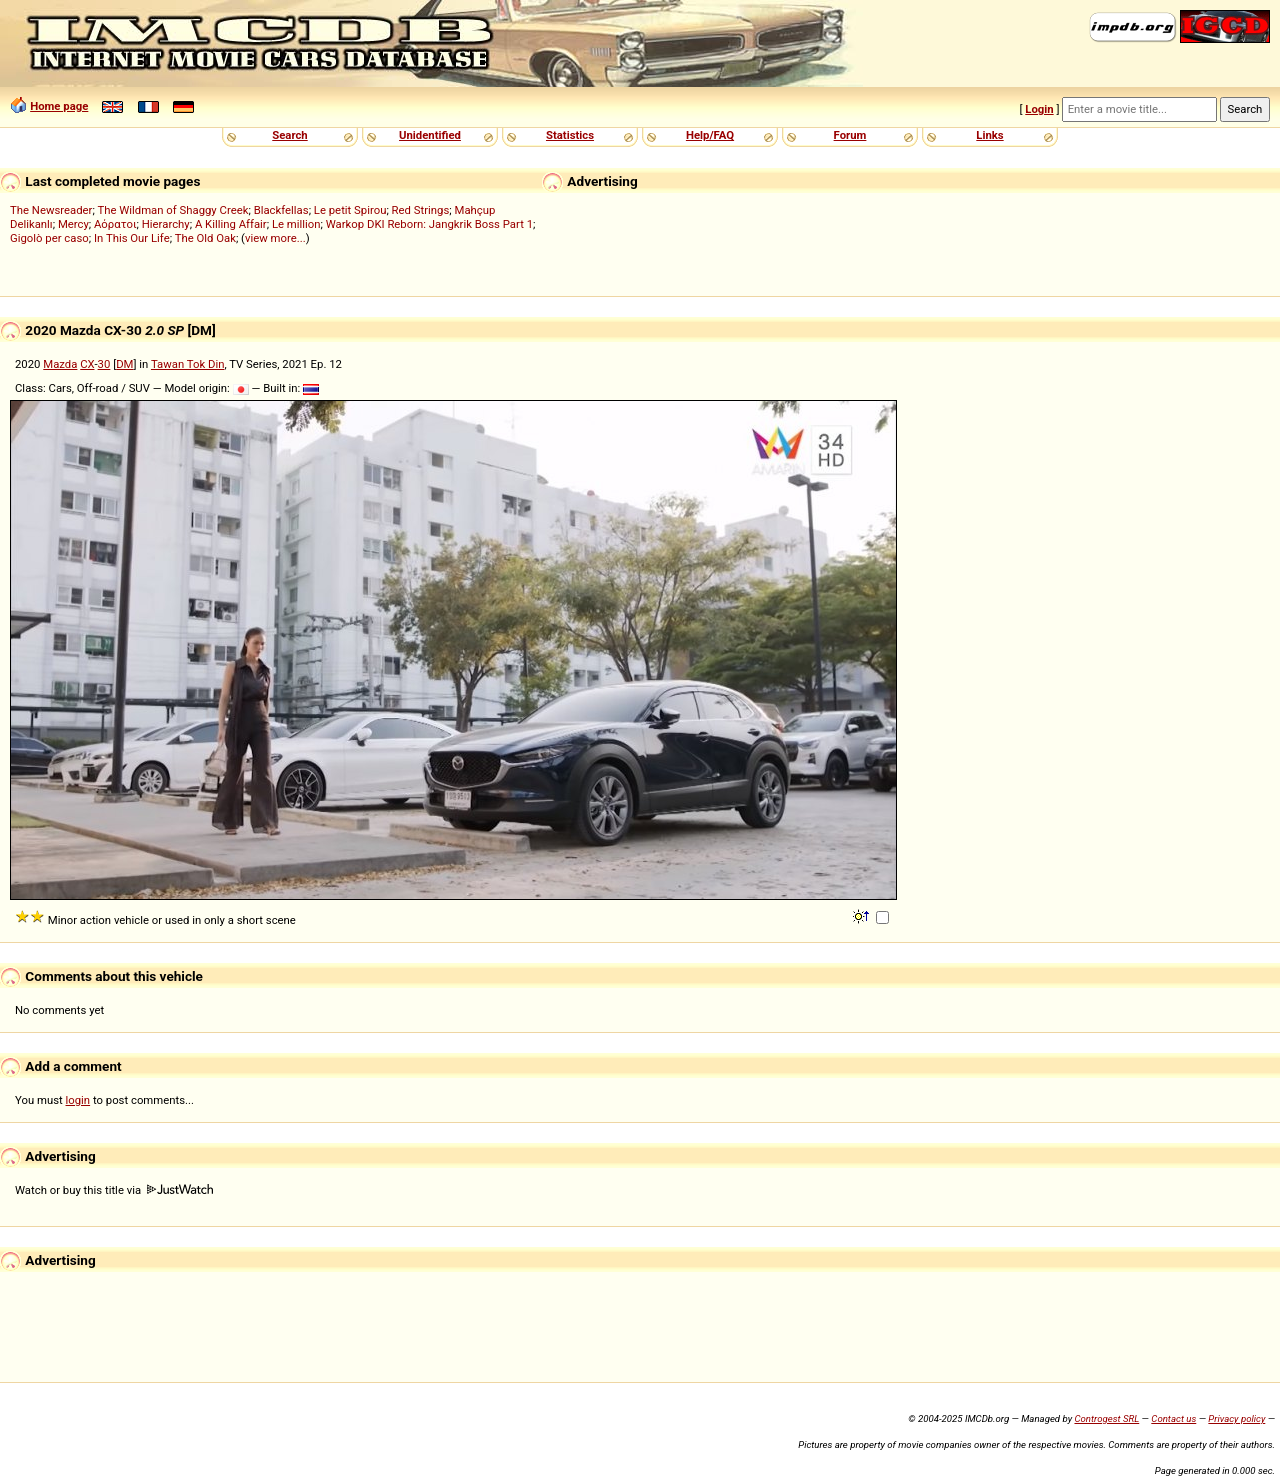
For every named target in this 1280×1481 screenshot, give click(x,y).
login (78, 1100)
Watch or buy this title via (114, 1190)
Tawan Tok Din (187, 364)
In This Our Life (132, 238)
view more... (275, 238)
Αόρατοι (115, 224)
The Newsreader (51, 210)
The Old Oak (205, 238)
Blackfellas (281, 210)
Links (989, 135)
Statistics (570, 135)
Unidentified (430, 135)
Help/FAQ (710, 135)
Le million (296, 224)
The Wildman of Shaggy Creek (172, 210)
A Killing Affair (231, 224)
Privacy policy (1236, 1418)
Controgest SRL (1106, 1418)
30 (104, 364)
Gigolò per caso (49, 238)
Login (1039, 109)
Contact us (1173, 1418)
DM (124, 364)
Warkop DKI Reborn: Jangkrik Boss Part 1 (429, 224)
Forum (850, 135)
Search (289, 135)
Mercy (73, 224)
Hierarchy (166, 224)
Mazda (60, 364)
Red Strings (421, 210)
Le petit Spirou (350, 210)
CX (87, 364)
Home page (59, 106)
